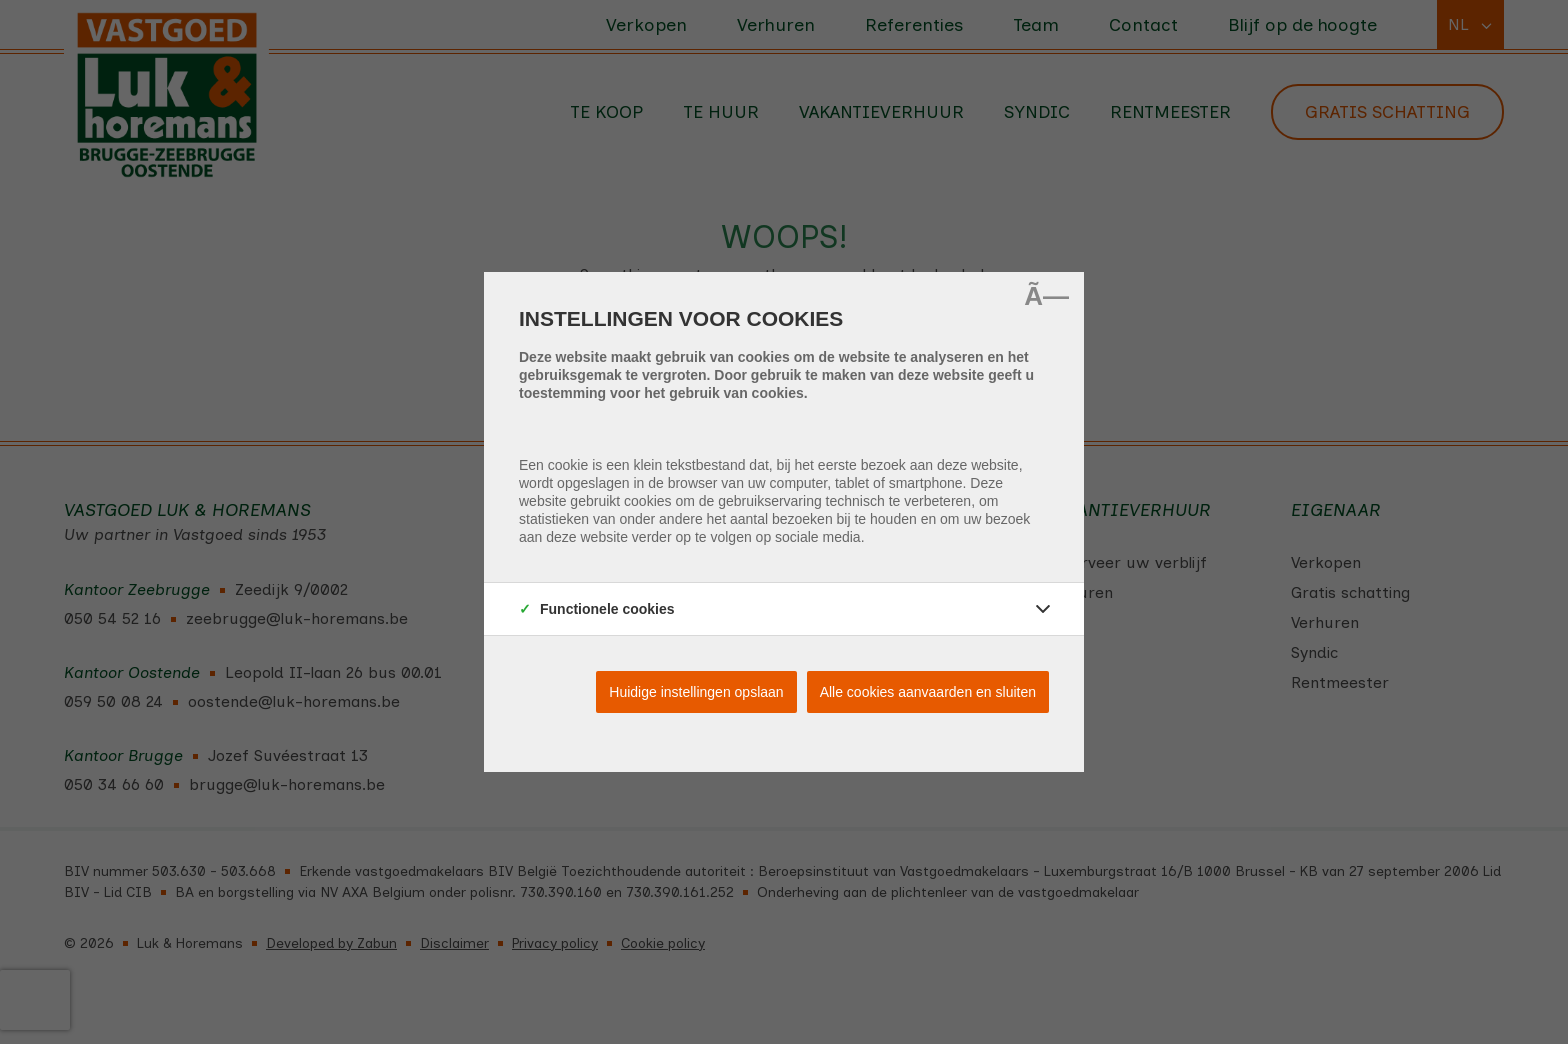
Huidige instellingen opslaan (696, 692)
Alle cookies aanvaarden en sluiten (928, 692)
